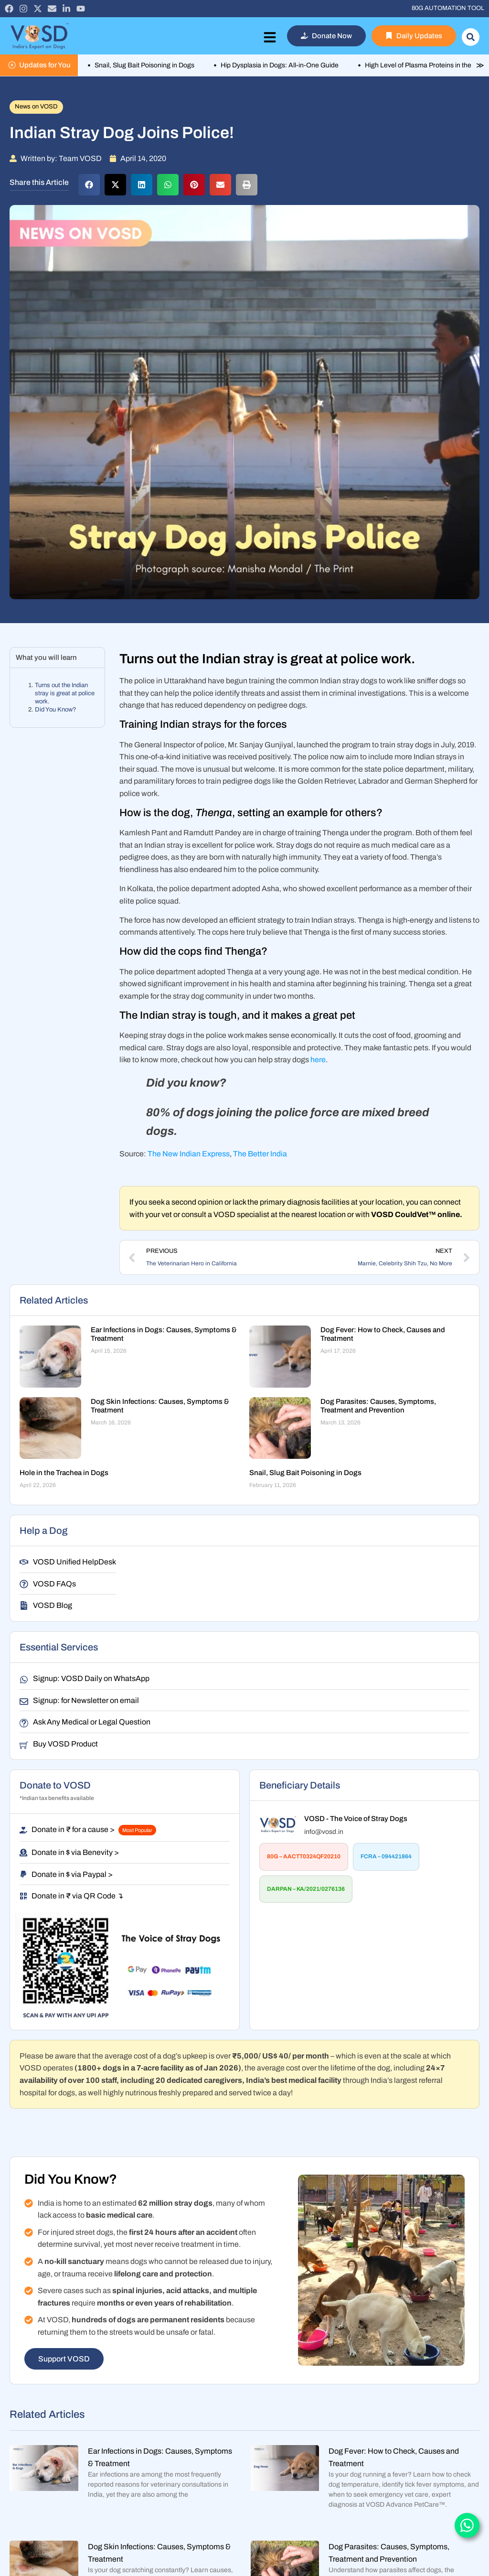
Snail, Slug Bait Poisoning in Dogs (305, 1473)
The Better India (260, 1154)
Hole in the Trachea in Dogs (64, 1473)
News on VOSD (36, 106)
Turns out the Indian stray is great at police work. (65, 693)
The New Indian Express (189, 1154)
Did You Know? (55, 709)
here (318, 1060)
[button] (89, 184)
